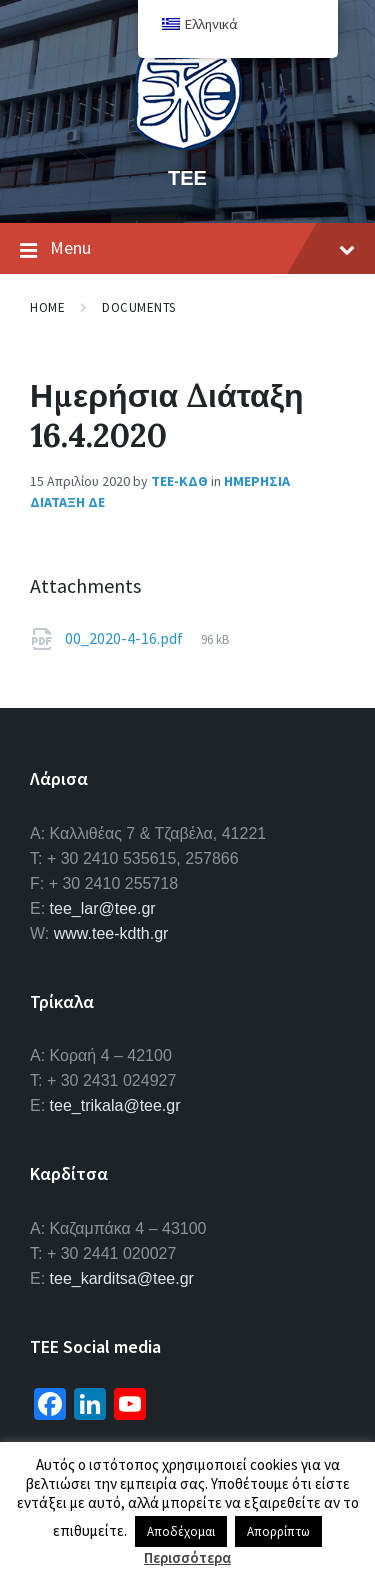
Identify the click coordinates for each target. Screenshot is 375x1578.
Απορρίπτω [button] (278, 1531)
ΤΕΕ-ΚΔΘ (179, 481)
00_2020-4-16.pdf (125, 638)
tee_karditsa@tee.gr (122, 1278)
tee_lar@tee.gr (103, 908)
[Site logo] (188, 144)
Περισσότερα (187, 1557)
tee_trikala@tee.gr (115, 1105)
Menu (187, 249)
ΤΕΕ (187, 177)
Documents (139, 307)
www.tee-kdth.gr (111, 933)
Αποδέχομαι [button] (181, 1531)
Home (47, 307)
